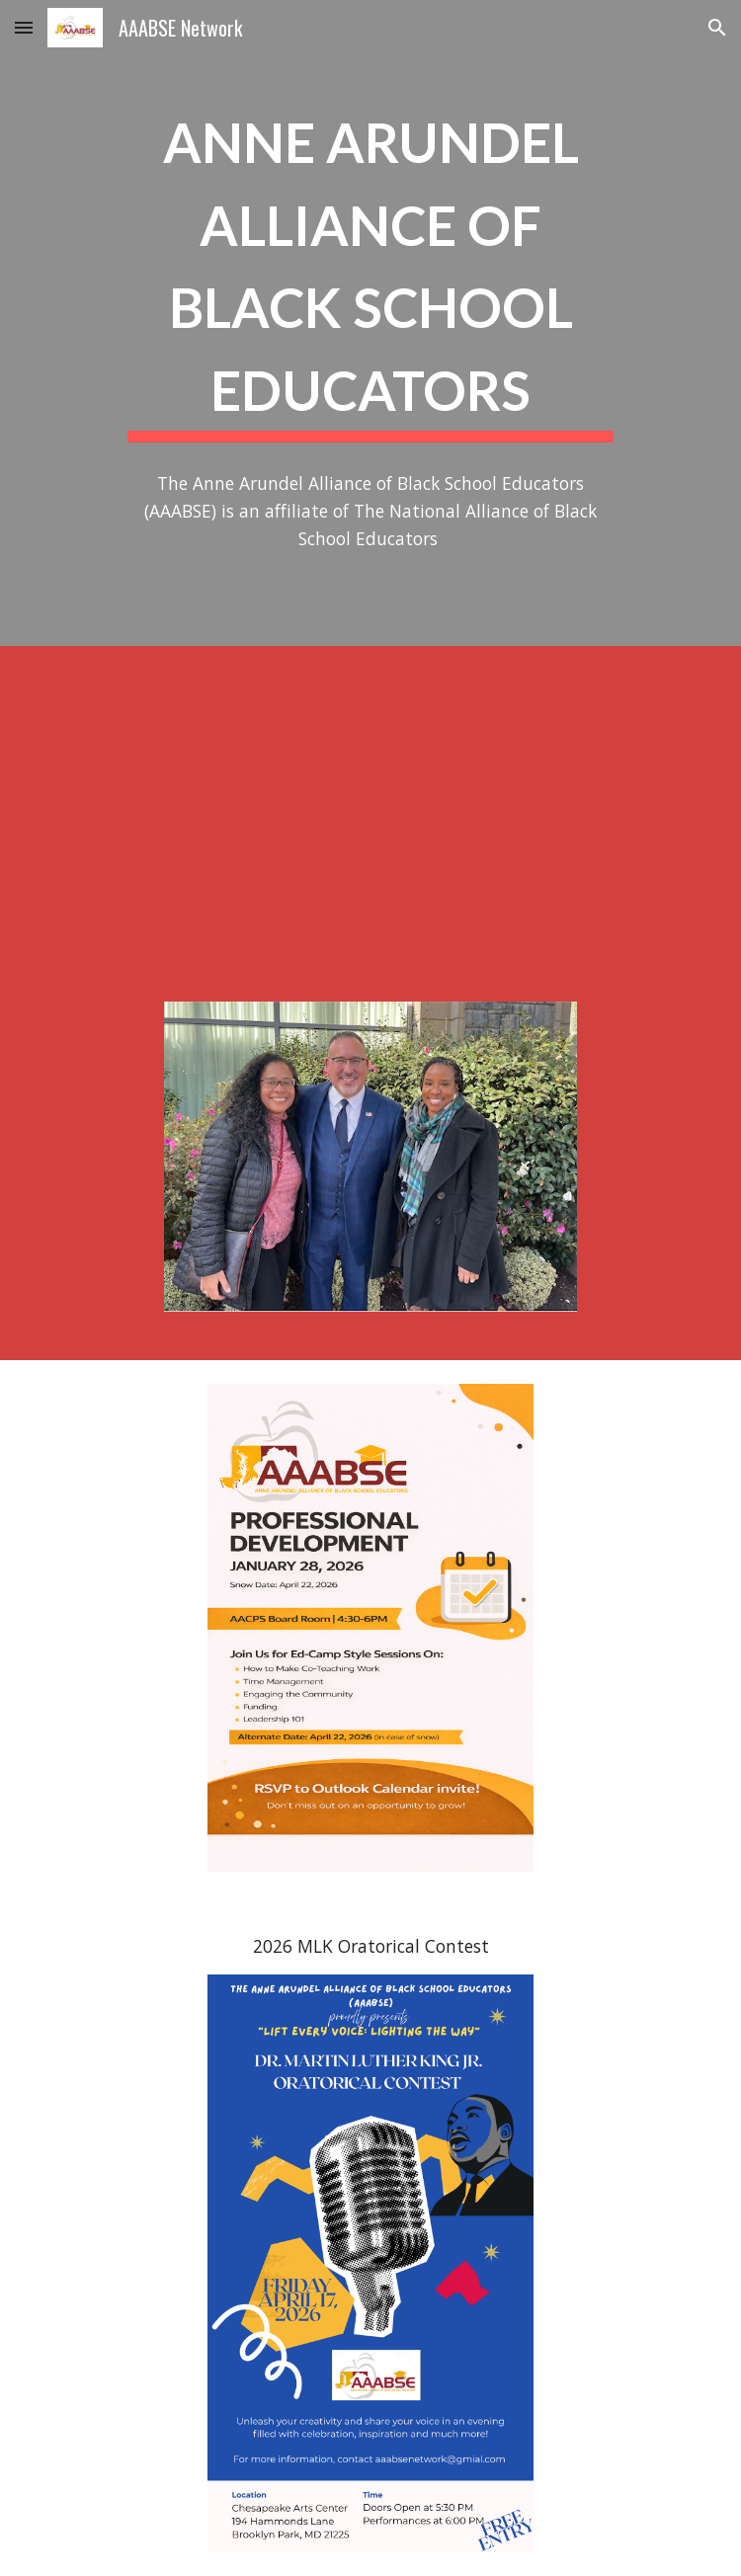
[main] (370, 267)
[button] (23, 27)
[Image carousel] (370, 1169)
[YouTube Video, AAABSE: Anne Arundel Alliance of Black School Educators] (370, 812)
